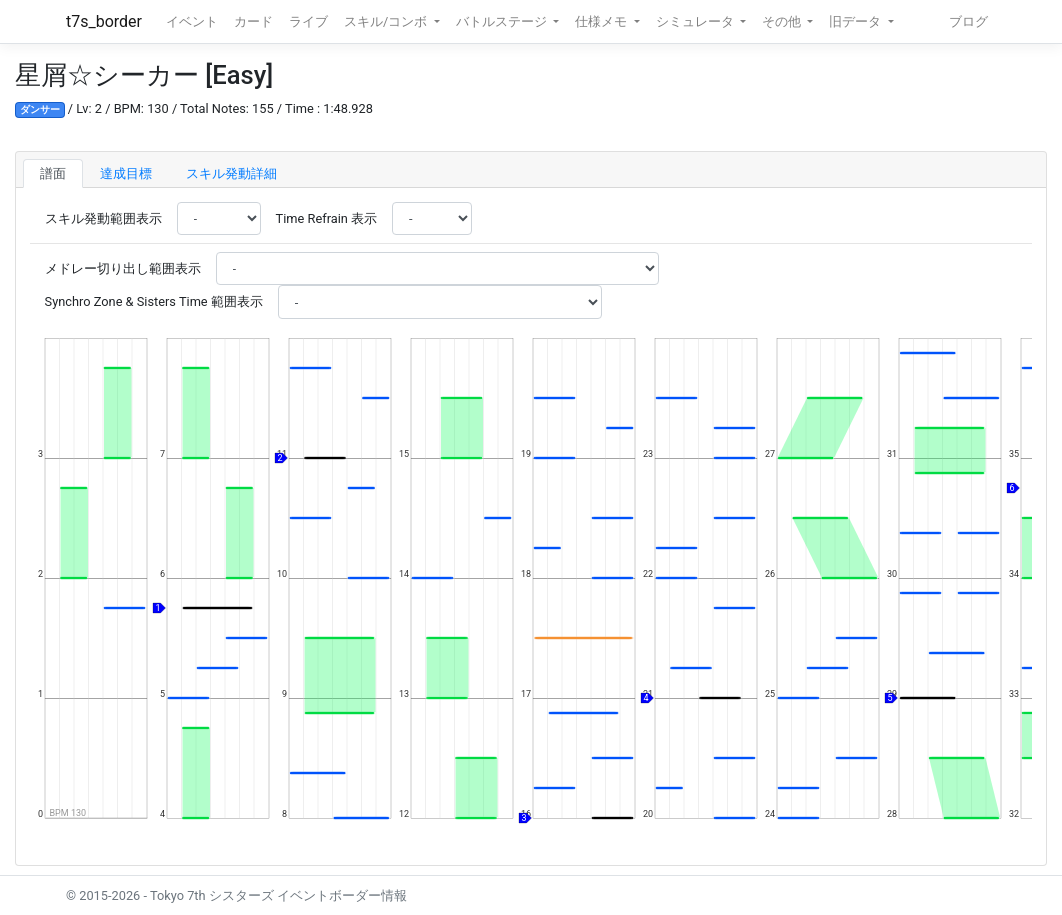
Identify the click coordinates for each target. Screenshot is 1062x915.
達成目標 (126, 173)
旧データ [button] (856, 21)
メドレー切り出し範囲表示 (123, 268)
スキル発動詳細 (231, 173)
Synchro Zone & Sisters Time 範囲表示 (154, 301)
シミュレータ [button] (696, 21)
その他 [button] (783, 21)
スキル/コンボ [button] (387, 21)
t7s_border (104, 21)
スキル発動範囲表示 (103, 218)
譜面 (53, 173)
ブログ (968, 21)
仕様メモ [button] (602, 21)
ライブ (308, 21)
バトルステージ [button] (503, 21)
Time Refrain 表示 (326, 218)
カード (253, 21)
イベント (192, 21)
